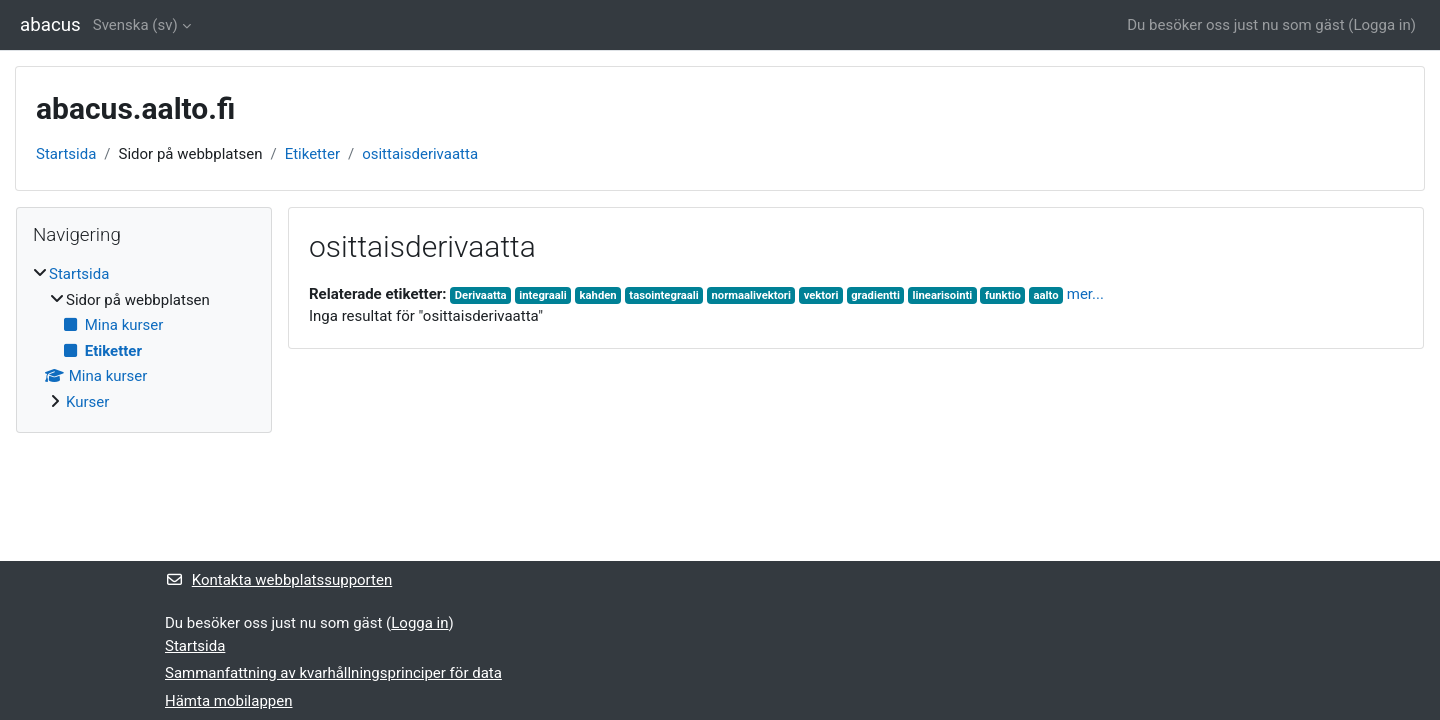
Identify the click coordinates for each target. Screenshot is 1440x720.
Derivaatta (481, 295)
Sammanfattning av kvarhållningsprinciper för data (333, 673)
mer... (1085, 294)
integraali (543, 295)
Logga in (1381, 25)
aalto (1046, 295)
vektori (821, 295)
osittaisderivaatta (420, 154)
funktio (1003, 295)
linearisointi (943, 295)
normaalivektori (751, 295)
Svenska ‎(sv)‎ (135, 25)
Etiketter (312, 154)
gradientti (875, 295)
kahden (598, 295)
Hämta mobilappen (228, 701)
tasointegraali (663, 295)
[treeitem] (144, 338)
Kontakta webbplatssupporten (278, 580)
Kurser (87, 402)
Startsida (66, 154)
